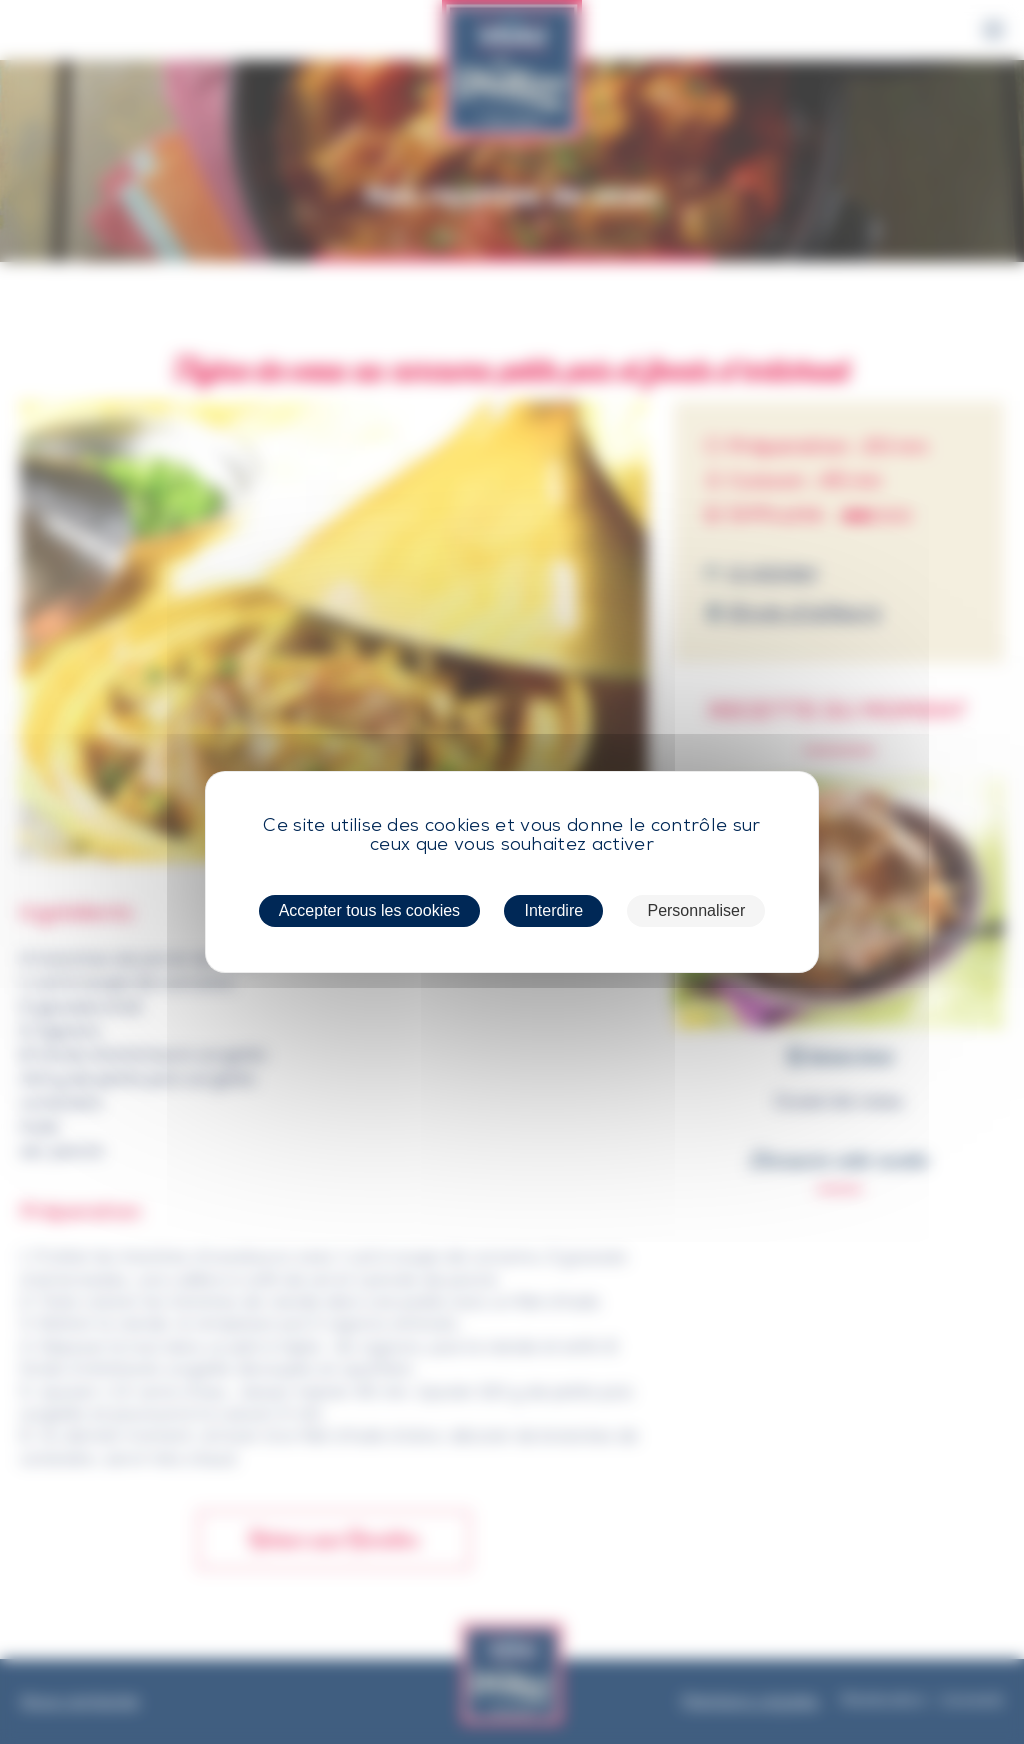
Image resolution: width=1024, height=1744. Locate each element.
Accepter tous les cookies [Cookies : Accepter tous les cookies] (369, 910)
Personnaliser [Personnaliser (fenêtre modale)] (696, 910)
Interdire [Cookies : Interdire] (553, 910)
